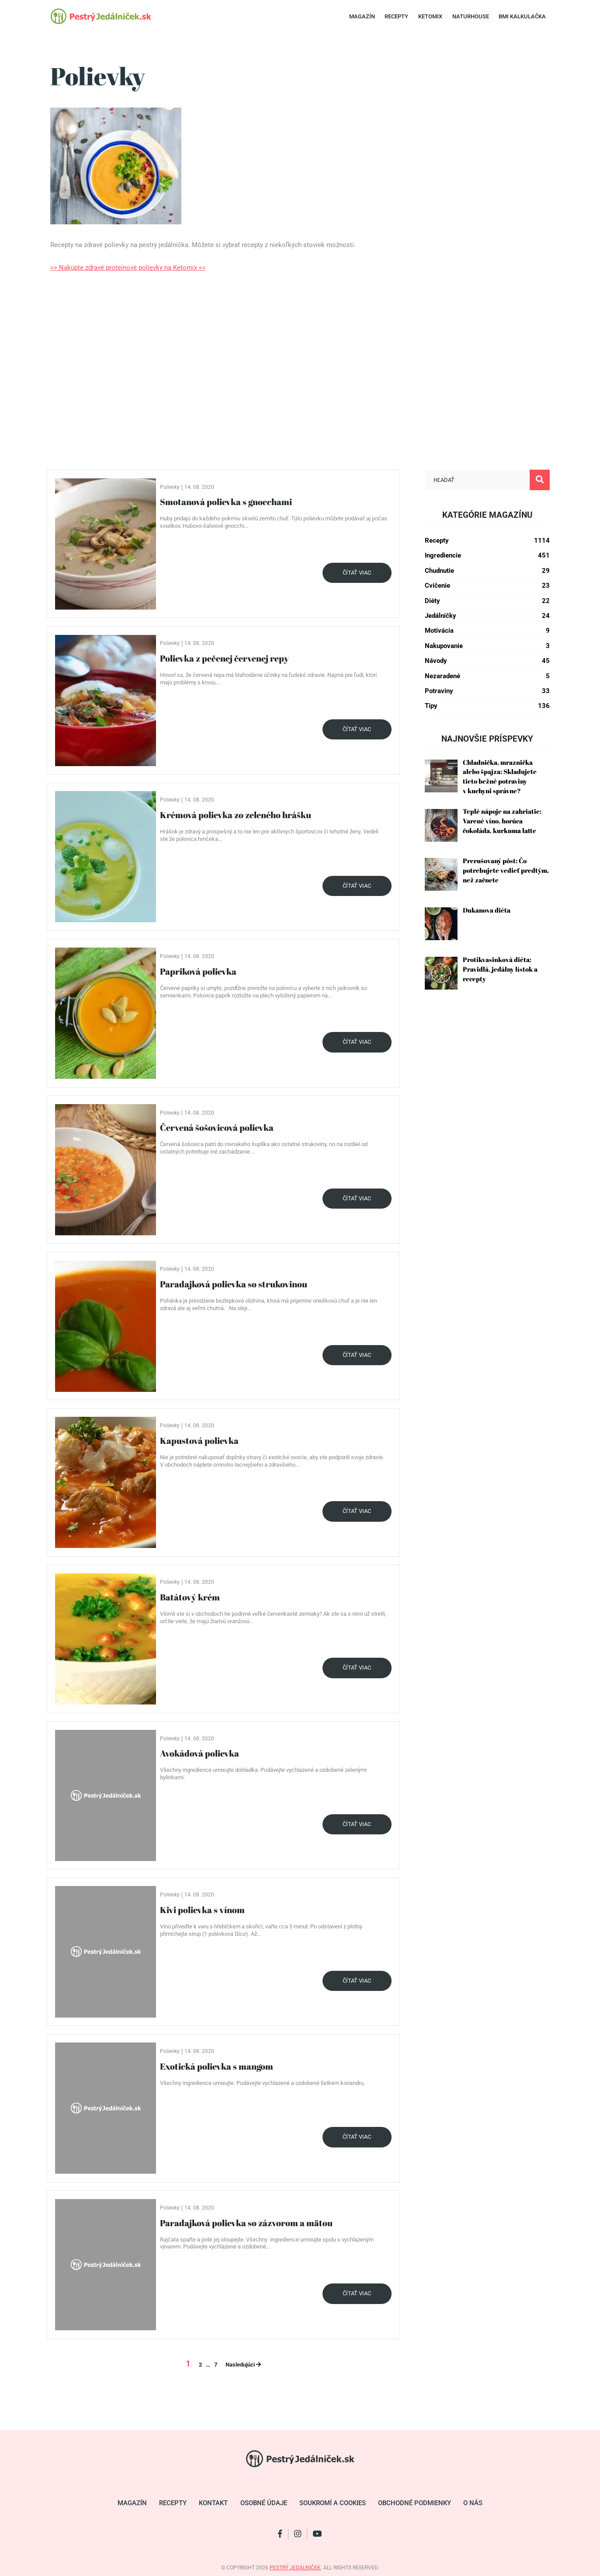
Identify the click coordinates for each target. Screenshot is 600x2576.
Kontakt (213, 2503)
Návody (487, 661)
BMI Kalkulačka (522, 16)
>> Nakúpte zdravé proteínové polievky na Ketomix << (128, 268)
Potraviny (487, 691)
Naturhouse (470, 16)
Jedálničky (487, 616)
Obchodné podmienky (414, 2503)
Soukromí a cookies (332, 2503)
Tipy (487, 706)
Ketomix (430, 16)
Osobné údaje (263, 2503)
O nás (472, 2503)
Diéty (487, 601)
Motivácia (487, 631)
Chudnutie (487, 571)
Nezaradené (487, 676)
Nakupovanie (487, 646)
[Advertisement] (300, 374)
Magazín (362, 16)
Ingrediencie (487, 555)
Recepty (396, 16)
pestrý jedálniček (295, 2568)
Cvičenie (487, 586)
